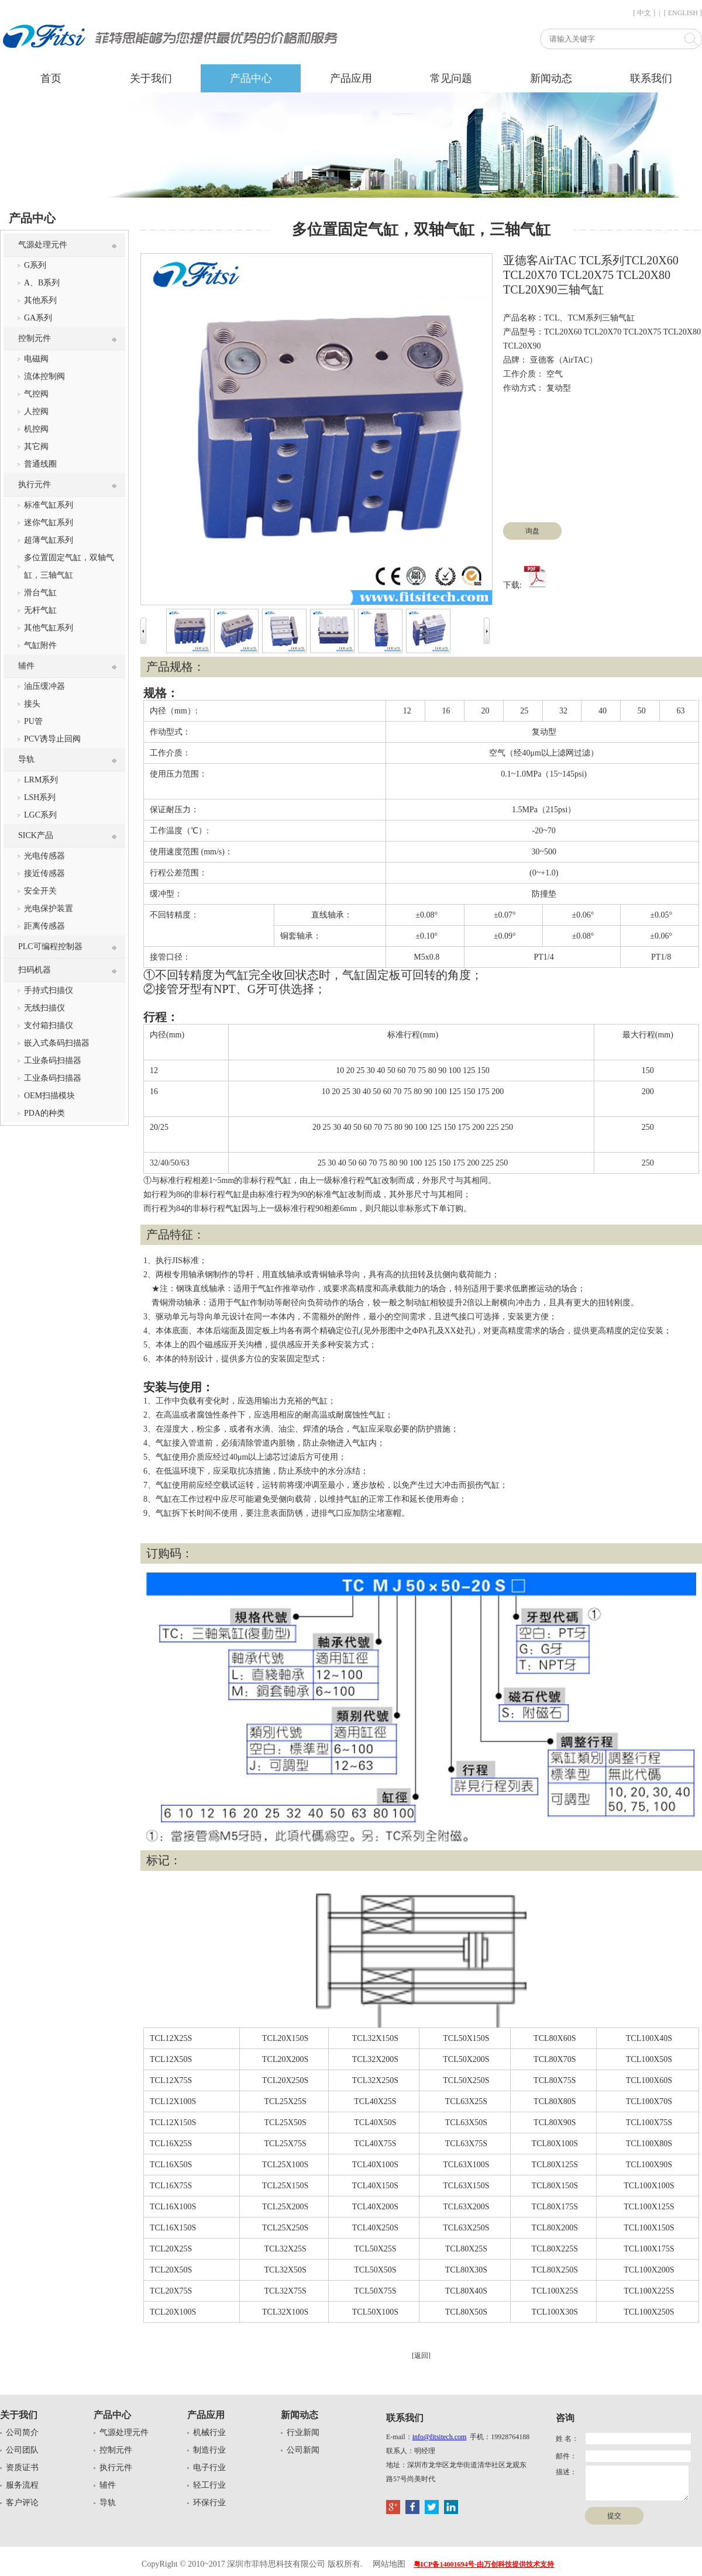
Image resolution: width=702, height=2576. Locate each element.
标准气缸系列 (48, 505)
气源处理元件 (42, 244)
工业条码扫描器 (52, 1060)
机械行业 (209, 2432)
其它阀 (36, 446)
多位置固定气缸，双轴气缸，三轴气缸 (69, 566)
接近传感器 (44, 873)
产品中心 (251, 78)
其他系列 (40, 300)
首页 (50, 78)
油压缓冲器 (44, 686)
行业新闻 (303, 2432)
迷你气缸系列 (48, 522)
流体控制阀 (44, 376)
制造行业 (209, 2450)
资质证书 (22, 2467)
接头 (32, 703)
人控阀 (36, 411)
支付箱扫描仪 (48, 1025)
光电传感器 (44, 855)
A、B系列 (42, 282)
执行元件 (34, 484)
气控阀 (36, 393)
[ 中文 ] (644, 13)
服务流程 (22, 2485)
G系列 (35, 265)
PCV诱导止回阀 (52, 738)
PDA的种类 (44, 1113)
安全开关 (40, 891)
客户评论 (22, 2502)
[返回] (421, 2355)
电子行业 (209, 2467)
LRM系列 (41, 779)
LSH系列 (40, 797)
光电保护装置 (48, 908)
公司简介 (22, 2432)
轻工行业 (209, 2485)
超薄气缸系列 (48, 540)
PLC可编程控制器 (50, 946)
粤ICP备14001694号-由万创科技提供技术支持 (484, 2564)
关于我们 (151, 78)
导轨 (26, 759)
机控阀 (36, 429)
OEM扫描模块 (49, 1095)
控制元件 (34, 338)
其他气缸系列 (48, 627)
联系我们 (651, 78)
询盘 (532, 531)
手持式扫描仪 (48, 990)
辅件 (26, 665)
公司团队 (22, 2450)
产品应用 (351, 78)
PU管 (33, 721)
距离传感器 (44, 926)
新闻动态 (551, 78)
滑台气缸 (40, 592)
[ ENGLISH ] (683, 13)
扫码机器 (34, 969)
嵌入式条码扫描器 (57, 1043)
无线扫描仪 (44, 1007)
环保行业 (209, 2502)
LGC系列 (40, 815)
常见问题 (451, 78)
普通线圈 (40, 464)
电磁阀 (36, 358)
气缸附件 (40, 645)
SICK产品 (35, 835)
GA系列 (38, 317)
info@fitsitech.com (439, 2437)
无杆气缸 (40, 610)
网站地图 (389, 2564)
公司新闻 (303, 2450)
